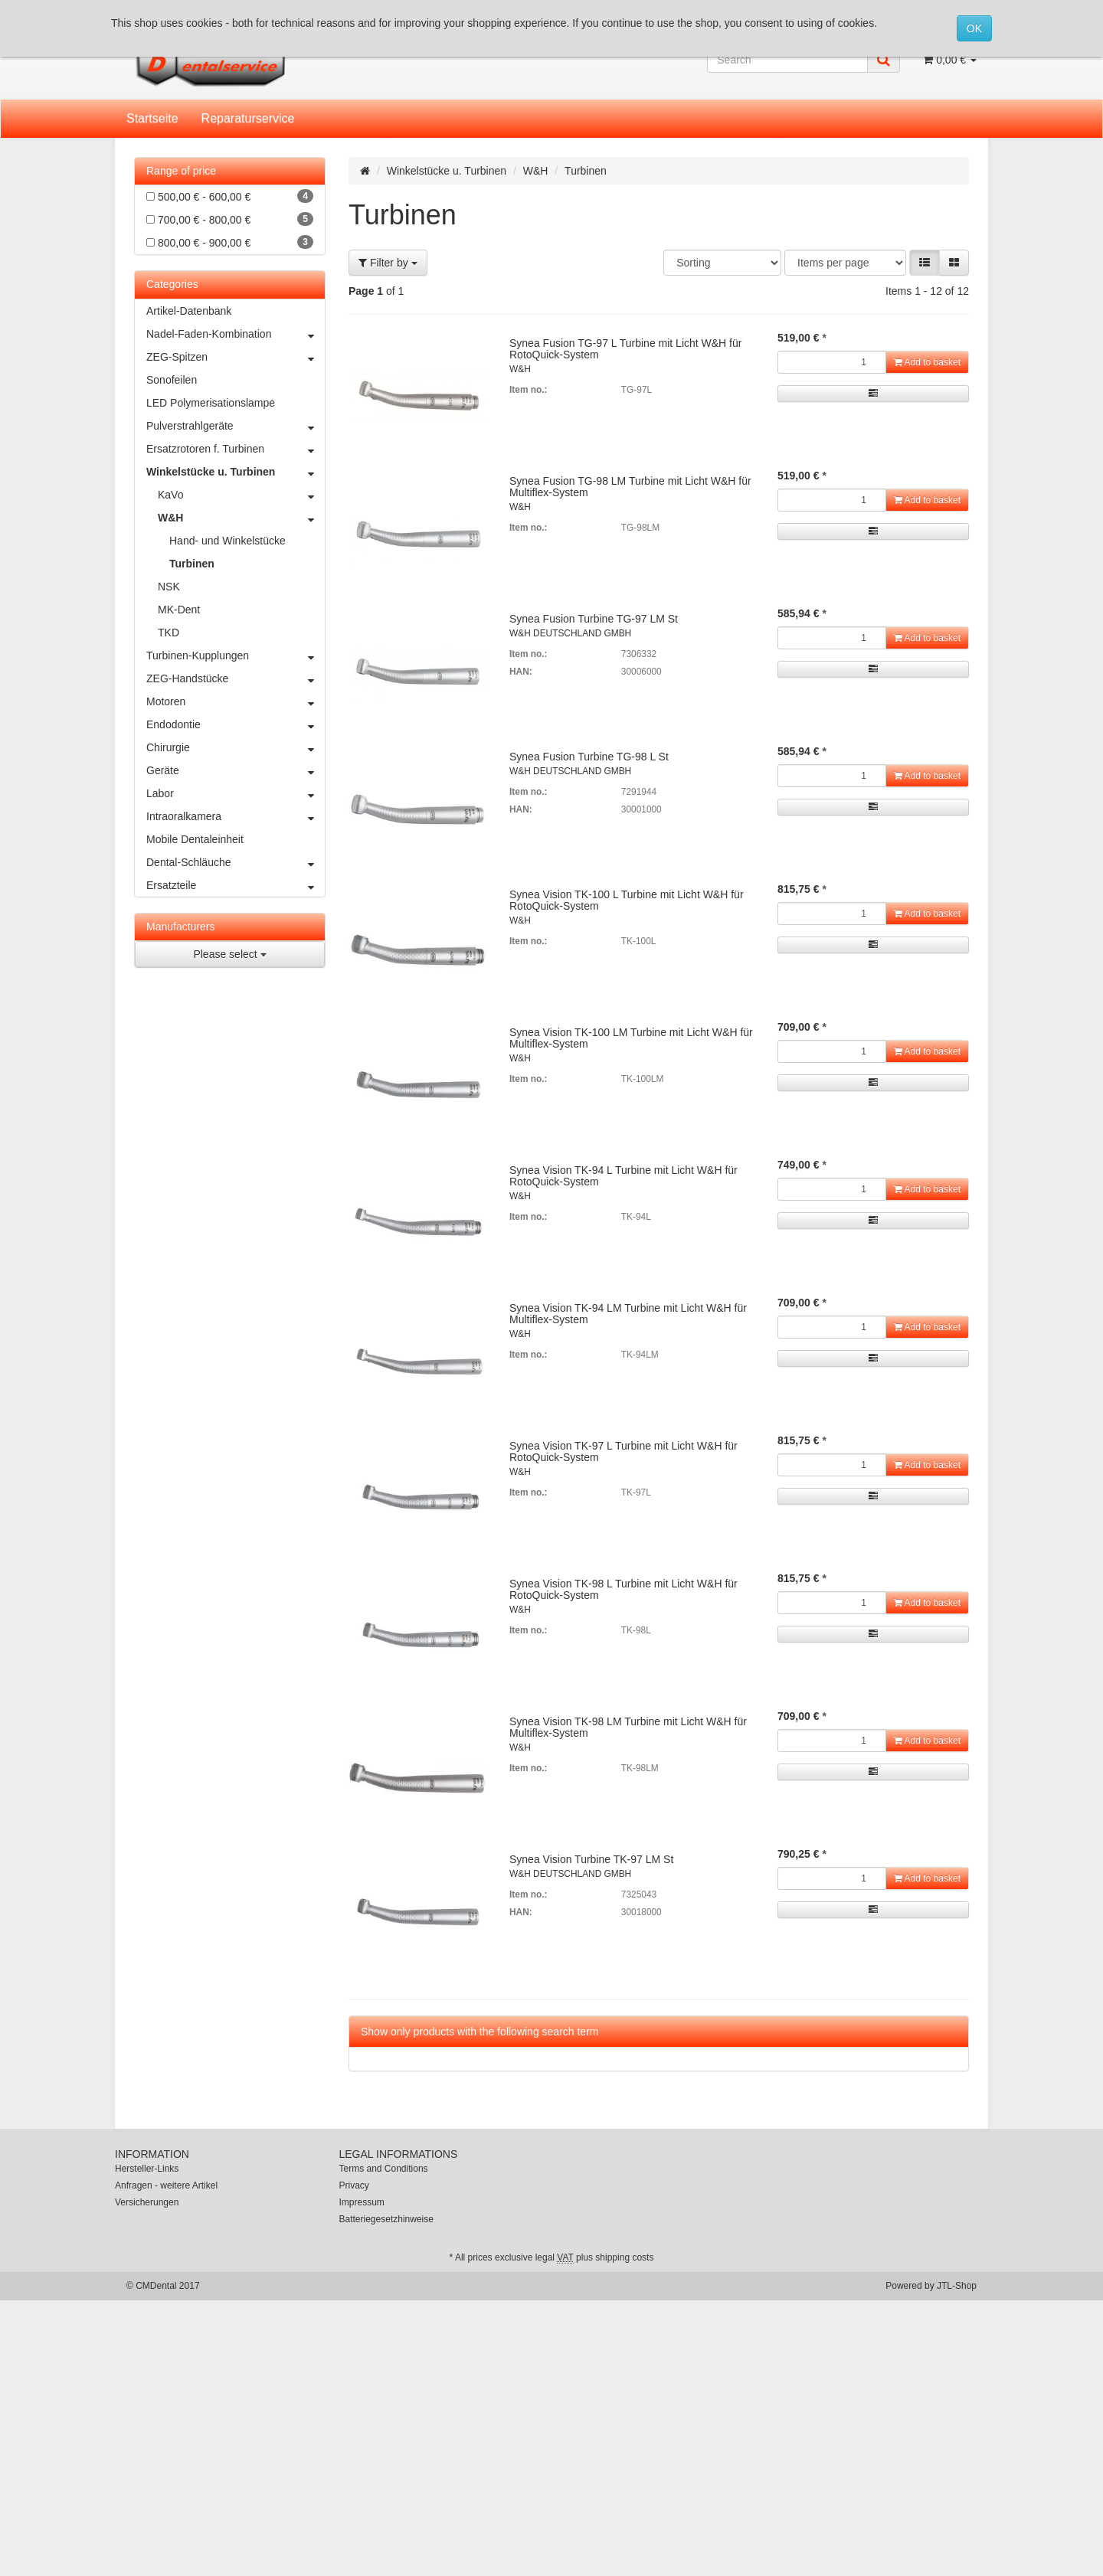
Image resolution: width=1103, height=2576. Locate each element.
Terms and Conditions (383, 2168)
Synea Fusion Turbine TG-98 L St (589, 756)
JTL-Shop (957, 2285)
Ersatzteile (235, 885)
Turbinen (191, 563)
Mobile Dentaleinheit (195, 839)
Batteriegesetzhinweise (386, 2219)
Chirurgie (235, 747)
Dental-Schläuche (235, 862)
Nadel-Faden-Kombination (235, 333)
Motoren (235, 701)
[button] (924, 263)
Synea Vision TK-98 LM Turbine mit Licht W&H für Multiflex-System (628, 1727)
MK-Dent (179, 609)
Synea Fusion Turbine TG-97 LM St (593, 619)
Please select (229, 954)
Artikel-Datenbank (188, 311)
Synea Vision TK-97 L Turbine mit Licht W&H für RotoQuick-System (623, 1451)
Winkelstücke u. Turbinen (446, 171)
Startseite (152, 118)
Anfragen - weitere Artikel (166, 2185)
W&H (535, 171)
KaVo (241, 494)
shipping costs (624, 2257)
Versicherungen (146, 2202)
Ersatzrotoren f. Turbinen (235, 448)
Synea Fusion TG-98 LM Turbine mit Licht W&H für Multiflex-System (630, 487)
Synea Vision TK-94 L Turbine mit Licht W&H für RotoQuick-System (623, 1176)
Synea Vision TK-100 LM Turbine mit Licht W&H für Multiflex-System (631, 1038)
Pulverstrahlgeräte (235, 425)
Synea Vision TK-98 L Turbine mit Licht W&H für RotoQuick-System (623, 1589)
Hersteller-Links (146, 2168)
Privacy (354, 2185)
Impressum (362, 2202)
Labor (235, 793)
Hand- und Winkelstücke (227, 540)
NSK (169, 586)
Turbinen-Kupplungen (235, 655)
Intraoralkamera (235, 816)
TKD (168, 632)
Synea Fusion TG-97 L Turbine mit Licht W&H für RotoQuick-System (625, 349)
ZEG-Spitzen (235, 356)
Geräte (235, 770)
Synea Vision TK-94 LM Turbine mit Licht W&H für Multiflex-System (628, 1314)
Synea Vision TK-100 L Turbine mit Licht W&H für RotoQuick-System (626, 900)
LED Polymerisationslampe (210, 403)
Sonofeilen (171, 380)
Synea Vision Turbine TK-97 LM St (591, 1859)
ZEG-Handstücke (235, 678)
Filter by (387, 263)
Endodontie (235, 724)
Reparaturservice (248, 118)
